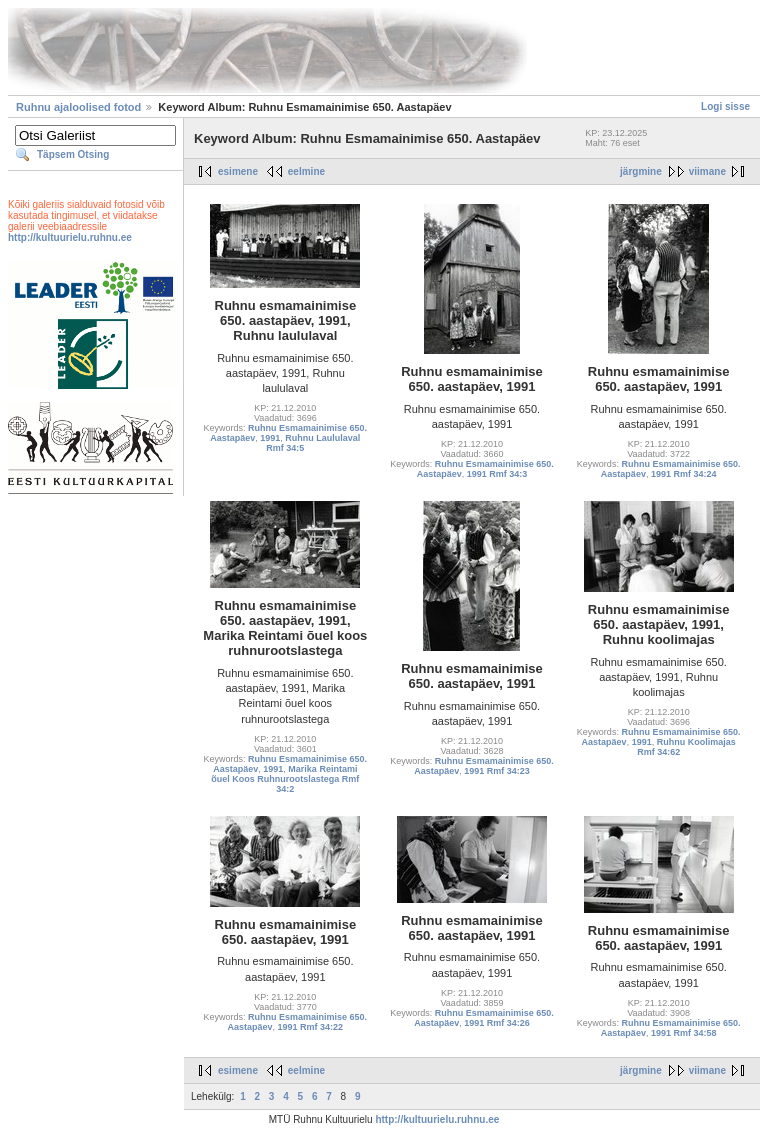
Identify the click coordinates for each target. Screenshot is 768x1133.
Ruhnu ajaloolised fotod (78, 107)
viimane (707, 171)
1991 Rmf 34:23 (497, 771)
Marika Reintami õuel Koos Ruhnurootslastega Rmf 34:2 (285, 779)
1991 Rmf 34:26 (497, 1023)
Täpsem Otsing (73, 154)
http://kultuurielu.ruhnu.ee (70, 237)
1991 (270, 438)
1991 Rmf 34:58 (684, 1033)
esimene (238, 171)
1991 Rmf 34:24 (684, 474)
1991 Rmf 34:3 (497, 474)
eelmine (306, 171)
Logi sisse (725, 106)
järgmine (641, 171)
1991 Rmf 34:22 (311, 1027)
